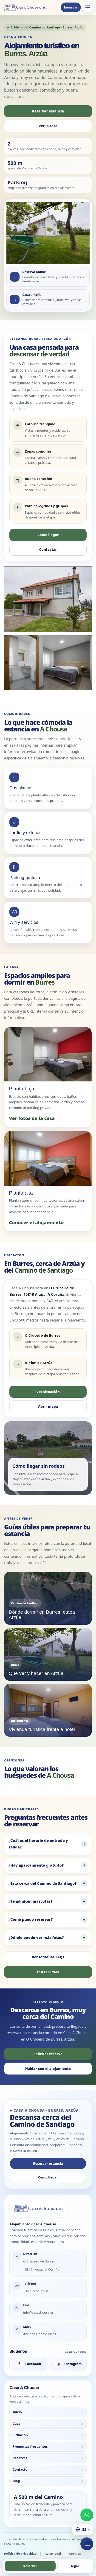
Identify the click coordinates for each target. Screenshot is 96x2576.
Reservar (71, 7)
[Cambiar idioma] (82, 2529)
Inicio (48, 2412)
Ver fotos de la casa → (35, 1118)
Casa (48, 2423)
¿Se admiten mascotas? (48, 1901)
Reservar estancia (48, 111)
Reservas (48, 2458)
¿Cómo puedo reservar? (48, 1919)
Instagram (68, 2364)
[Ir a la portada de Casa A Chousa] (30, 7)
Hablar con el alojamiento (48, 2068)
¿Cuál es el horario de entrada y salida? (48, 1844)
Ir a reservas (48, 1971)
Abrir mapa (48, 1406)
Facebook (28, 2364)
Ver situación (48, 1391)
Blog (48, 2481)
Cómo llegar (48, 534)
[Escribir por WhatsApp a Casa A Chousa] (86, 2515)
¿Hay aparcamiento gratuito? (48, 1865)
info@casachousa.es (38, 2312)
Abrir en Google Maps (39, 2334)
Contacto (48, 2469)
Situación (48, 2435)
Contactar (48, 549)
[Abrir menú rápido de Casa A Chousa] (86, 2543)
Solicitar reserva (48, 2054)
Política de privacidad (20, 2554)
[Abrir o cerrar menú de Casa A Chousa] (88, 7)
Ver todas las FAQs (48, 1957)
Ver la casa (48, 125)
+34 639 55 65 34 (36, 2291)
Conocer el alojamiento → (39, 1222)
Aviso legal (53, 2554)
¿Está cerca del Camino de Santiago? (48, 1883)
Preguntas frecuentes (48, 2446)
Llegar (74, 2566)
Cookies (75, 2554)
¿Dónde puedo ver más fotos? (48, 1937)
